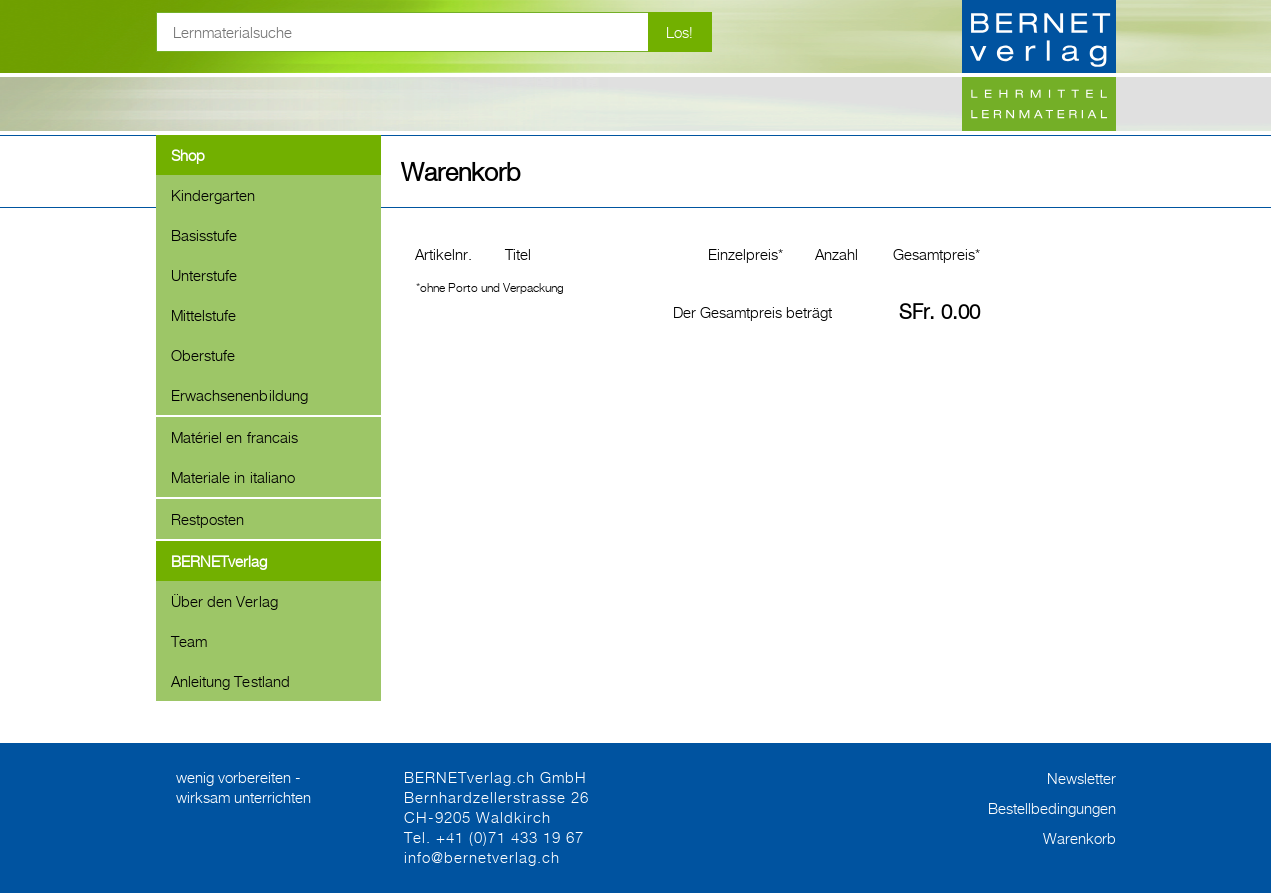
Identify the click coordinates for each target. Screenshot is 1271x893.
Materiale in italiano (233, 477)
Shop (188, 155)
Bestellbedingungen (1052, 808)
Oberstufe (203, 355)
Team (189, 641)
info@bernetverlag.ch (482, 857)
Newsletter (1081, 778)
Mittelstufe (204, 315)
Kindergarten (213, 195)
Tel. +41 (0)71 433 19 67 (494, 837)
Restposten (208, 519)
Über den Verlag (224, 601)
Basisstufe (204, 235)
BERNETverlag (219, 561)
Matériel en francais (235, 437)
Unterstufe (204, 275)
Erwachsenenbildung (240, 395)
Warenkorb (1079, 838)
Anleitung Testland (231, 681)
